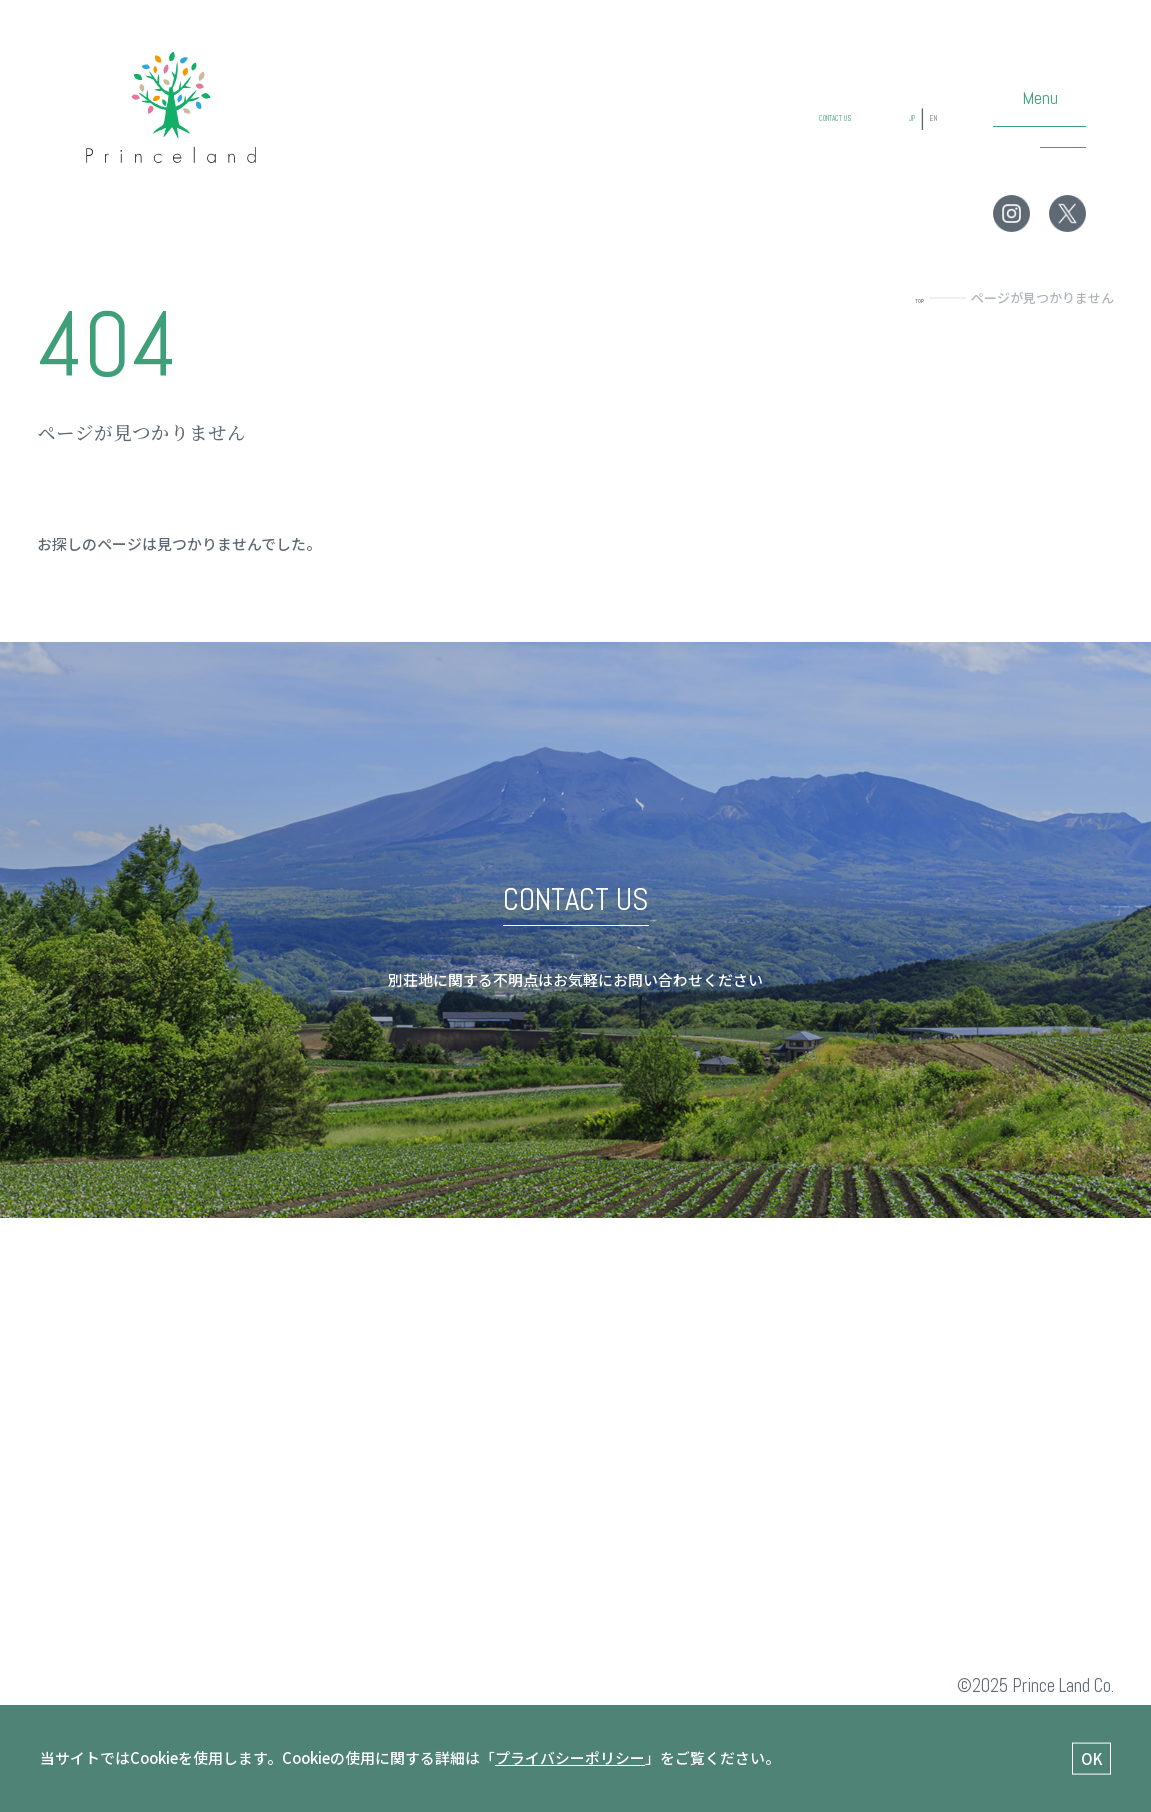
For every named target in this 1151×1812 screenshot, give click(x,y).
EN (925, 139)
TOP (910, 297)
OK (1091, 1757)
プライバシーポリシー (570, 1757)
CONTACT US (767, 139)
